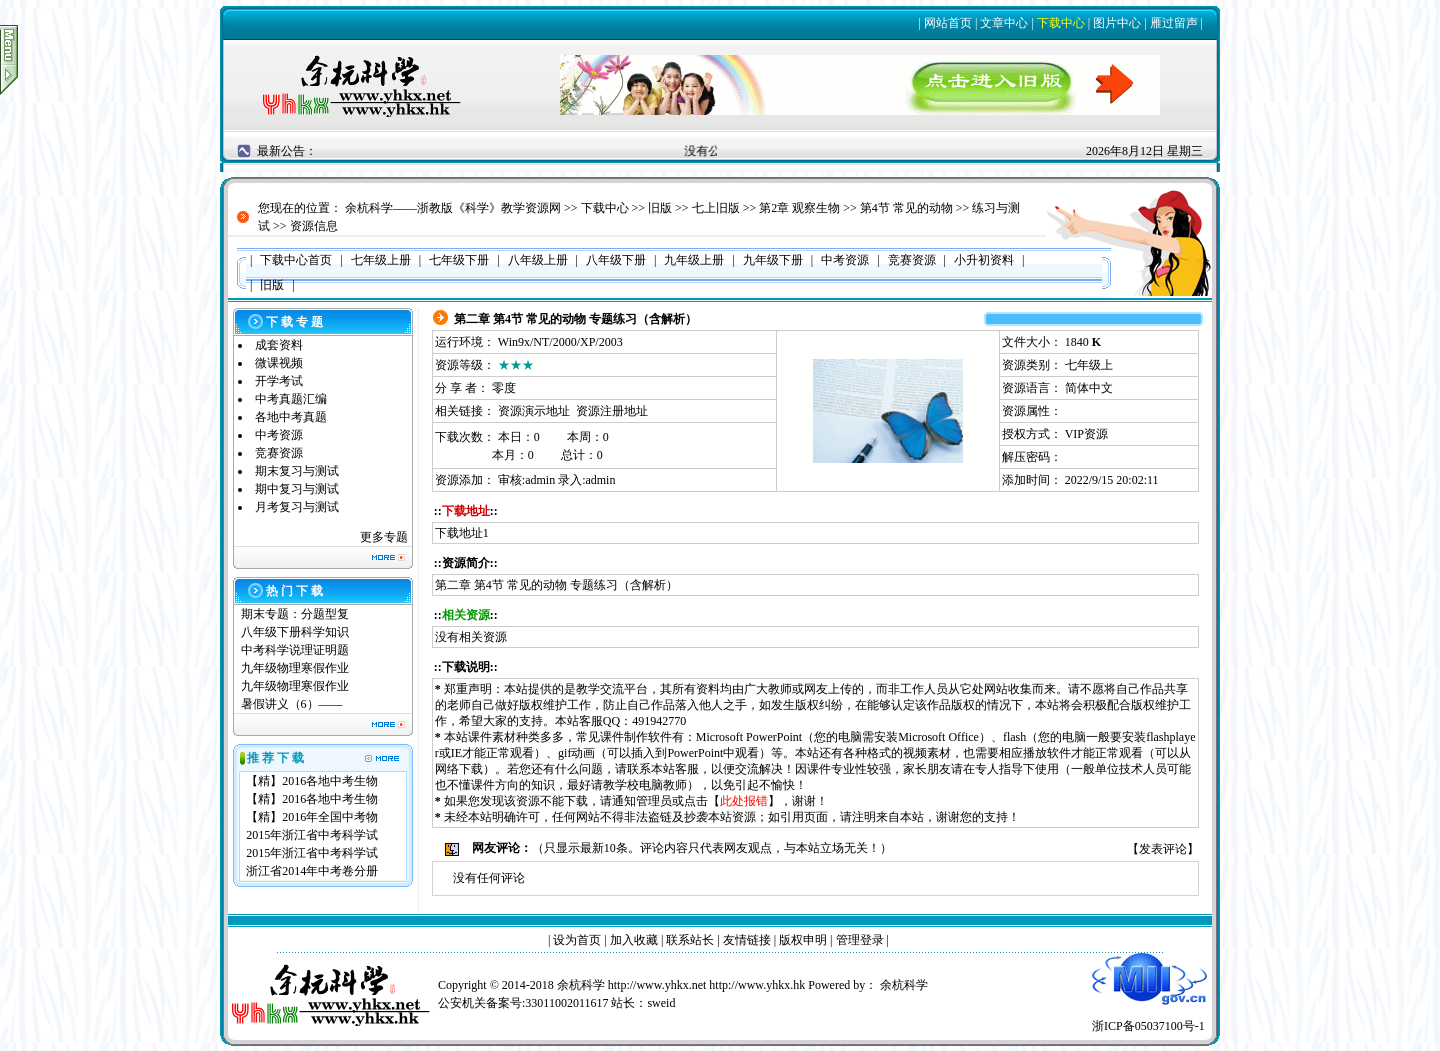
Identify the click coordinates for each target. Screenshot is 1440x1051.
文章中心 (1004, 23)
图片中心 (1117, 23)
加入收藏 (634, 940)
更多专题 (384, 537)
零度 (504, 388)
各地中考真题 (291, 417)
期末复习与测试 (297, 471)
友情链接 (747, 940)
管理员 (654, 801)
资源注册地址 (612, 411)
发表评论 (1163, 849)
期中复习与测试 (297, 489)
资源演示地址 (534, 411)
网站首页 (948, 23)
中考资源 (279, 435)
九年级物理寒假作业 (295, 668)
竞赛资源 (279, 453)
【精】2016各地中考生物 (312, 781)
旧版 (660, 208)
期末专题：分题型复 (295, 614)
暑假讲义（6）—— (293, 704)
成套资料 (279, 345)
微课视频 (279, 363)
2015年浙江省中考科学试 (312, 835)
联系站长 (690, 940)
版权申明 (803, 940)
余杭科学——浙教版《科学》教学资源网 (453, 208)
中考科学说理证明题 (295, 650)
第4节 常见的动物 (906, 208)
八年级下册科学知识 (295, 632)
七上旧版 (716, 208)
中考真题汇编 (291, 399)
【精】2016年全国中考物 (312, 817)
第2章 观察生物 (799, 208)
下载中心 (1061, 23)
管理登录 (860, 940)
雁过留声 (1174, 23)
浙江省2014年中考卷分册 (312, 871)
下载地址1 (462, 533)
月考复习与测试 (297, 507)
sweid (661, 1003)
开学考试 (279, 381)
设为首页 (577, 940)
